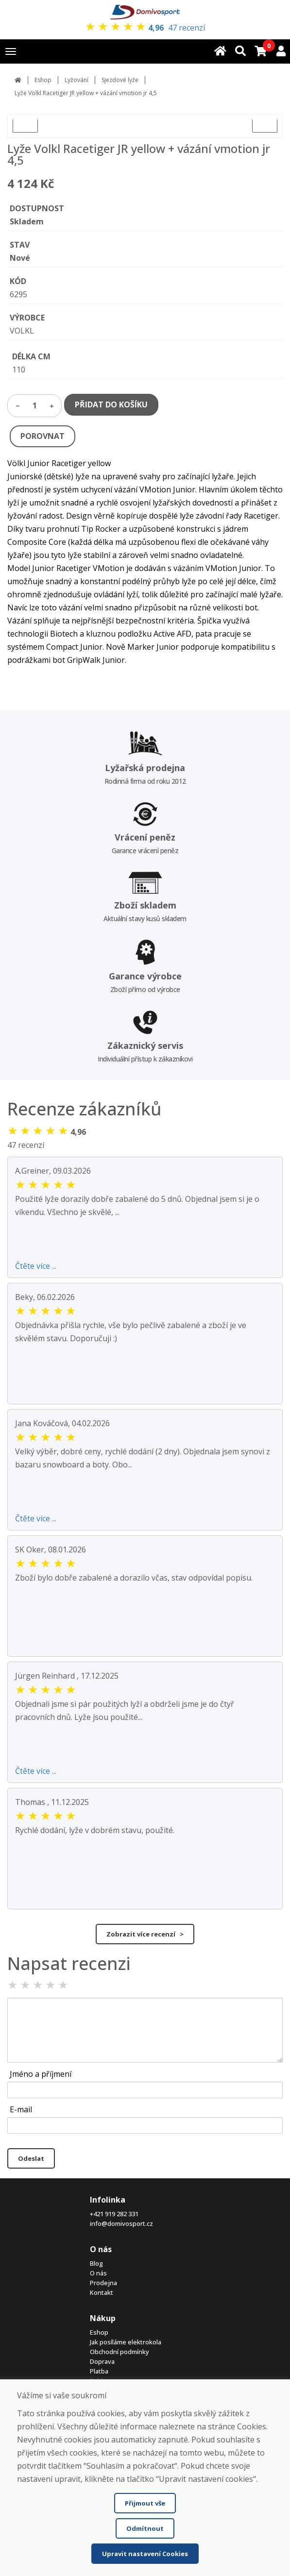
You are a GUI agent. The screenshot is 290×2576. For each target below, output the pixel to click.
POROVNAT (42, 436)
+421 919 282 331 (114, 2213)
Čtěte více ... (35, 1266)
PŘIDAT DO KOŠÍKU (111, 404)
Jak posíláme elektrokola (125, 2342)
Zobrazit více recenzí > (145, 1934)
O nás (98, 2273)
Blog (96, 2263)
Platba (99, 2371)
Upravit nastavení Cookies (145, 2553)
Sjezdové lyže (120, 80)
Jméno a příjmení (40, 2074)
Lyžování (76, 80)
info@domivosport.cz (121, 2223)
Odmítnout (145, 2528)
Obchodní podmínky (119, 2351)
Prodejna (103, 2282)
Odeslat (31, 2158)
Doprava (102, 2361)
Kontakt (101, 2292)
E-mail (21, 2109)
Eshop (42, 80)
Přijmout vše (145, 2503)
